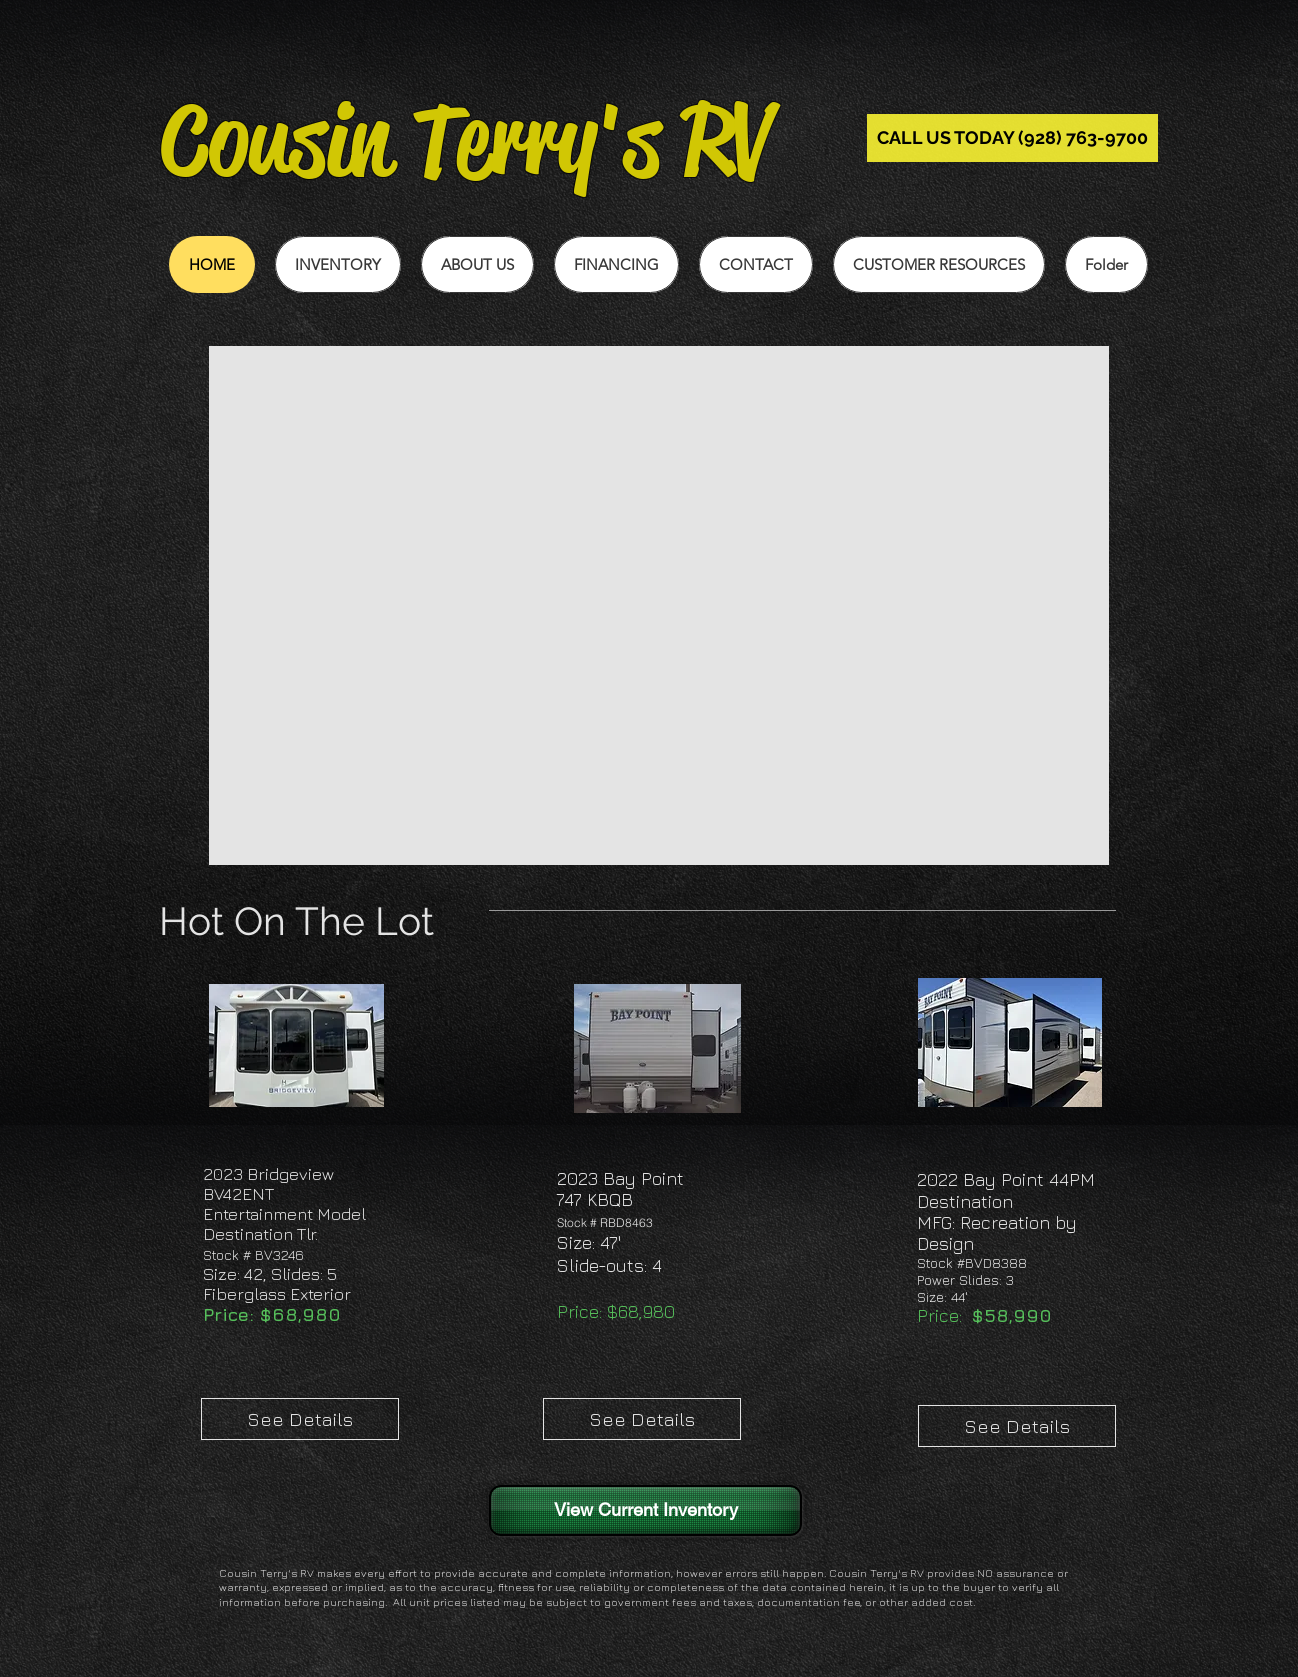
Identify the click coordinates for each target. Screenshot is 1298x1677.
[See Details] (300, 1419)
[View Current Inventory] (645, 1510)
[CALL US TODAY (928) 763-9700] (1012, 138)
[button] (939, 264)
